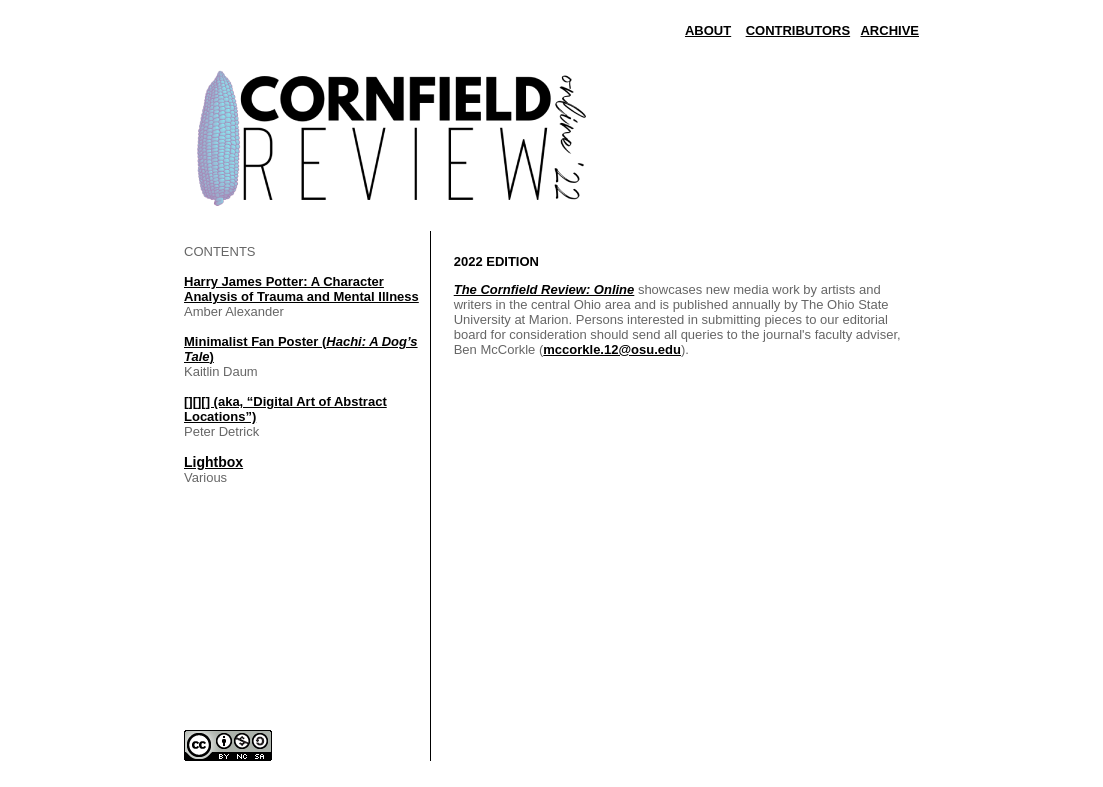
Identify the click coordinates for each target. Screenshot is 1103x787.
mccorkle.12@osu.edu (612, 349)
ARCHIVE (889, 30)
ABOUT (708, 30)
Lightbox (213, 462)
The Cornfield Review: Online (544, 289)
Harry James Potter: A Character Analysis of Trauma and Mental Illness (301, 289)
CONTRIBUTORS (798, 30)
